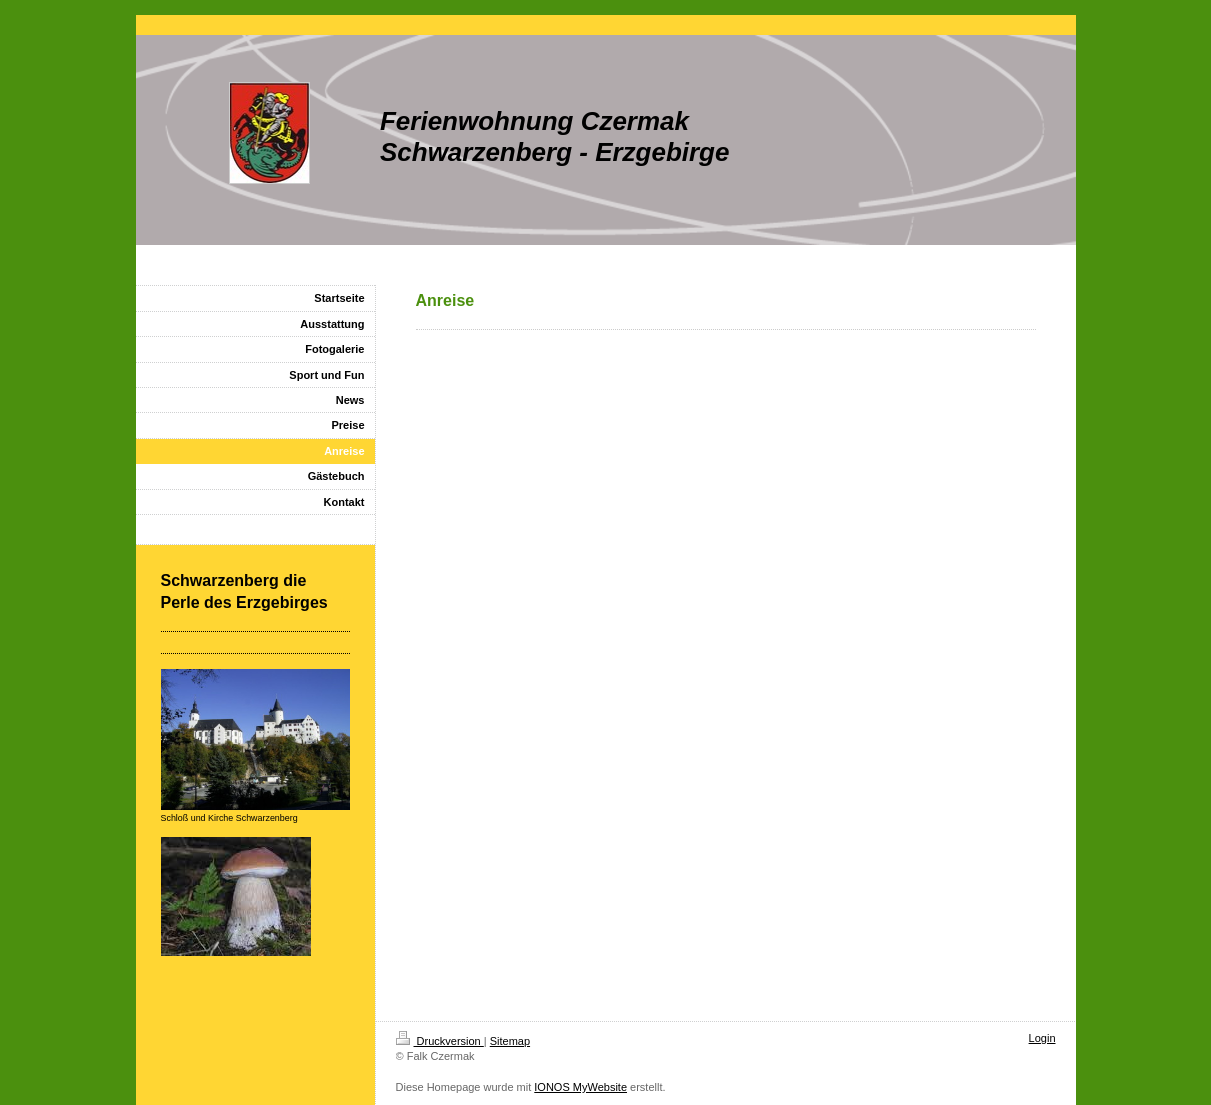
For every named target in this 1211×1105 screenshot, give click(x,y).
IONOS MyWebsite (580, 1087)
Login (1042, 1038)
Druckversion (440, 1041)
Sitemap (510, 1041)
